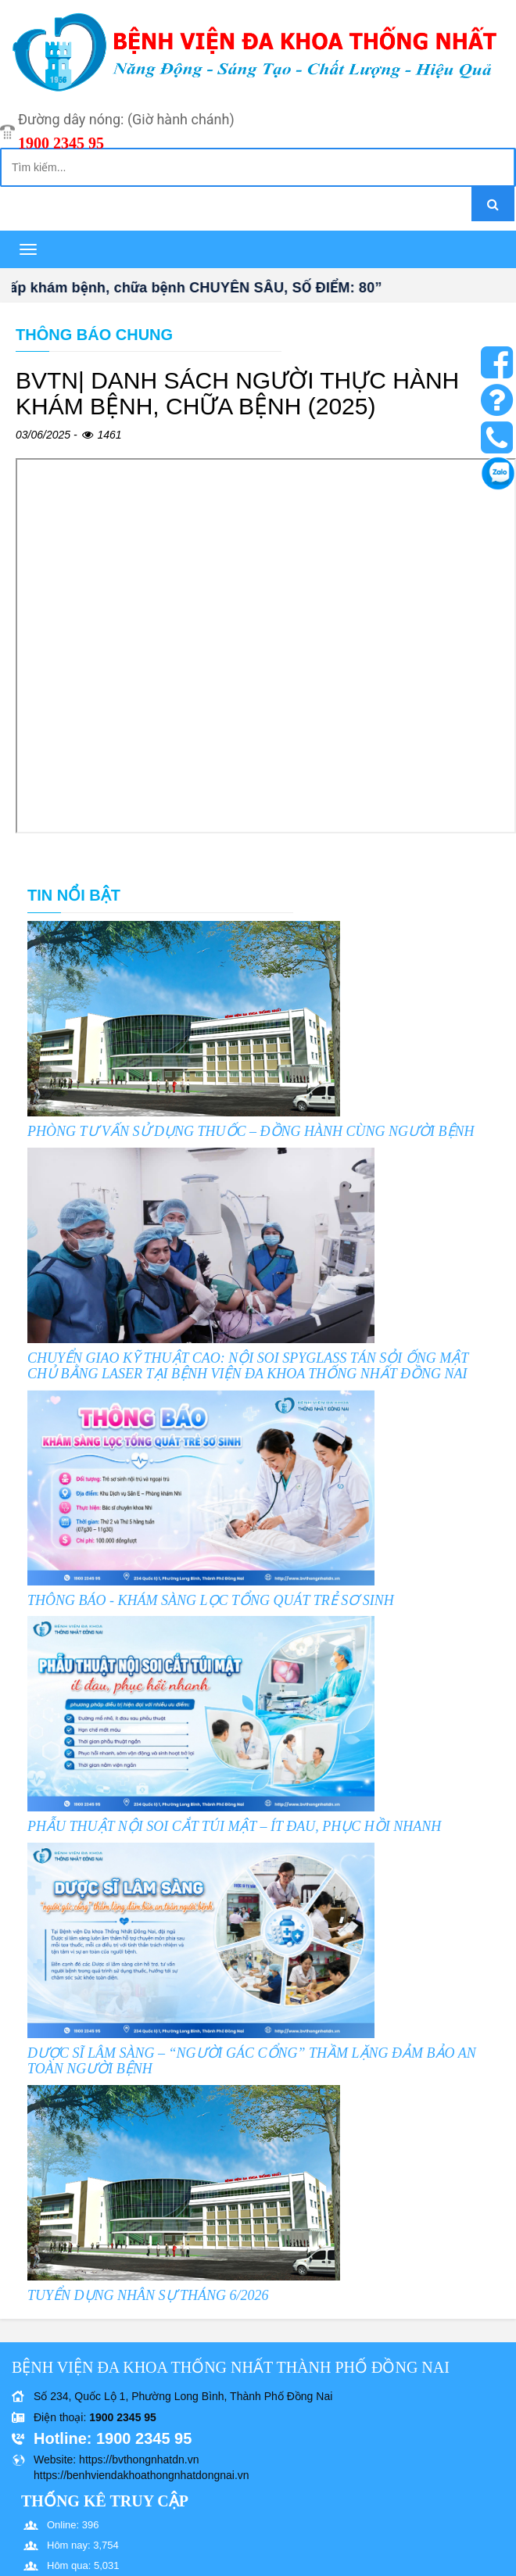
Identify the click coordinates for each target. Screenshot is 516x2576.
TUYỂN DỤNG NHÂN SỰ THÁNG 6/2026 (148, 2295)
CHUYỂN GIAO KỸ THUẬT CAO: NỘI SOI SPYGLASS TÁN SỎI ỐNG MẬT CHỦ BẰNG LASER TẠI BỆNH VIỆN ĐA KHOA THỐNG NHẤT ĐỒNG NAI (247, 1365)
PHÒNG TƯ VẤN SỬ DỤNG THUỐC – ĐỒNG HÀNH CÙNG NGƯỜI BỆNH (251, 1131)
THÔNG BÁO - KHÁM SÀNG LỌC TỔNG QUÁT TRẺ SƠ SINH (210, 1600)
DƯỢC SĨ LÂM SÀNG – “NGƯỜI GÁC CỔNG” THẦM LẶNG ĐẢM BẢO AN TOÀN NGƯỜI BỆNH (251, 2060)
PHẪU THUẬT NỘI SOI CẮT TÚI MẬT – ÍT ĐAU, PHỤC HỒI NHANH (234, 1826)
